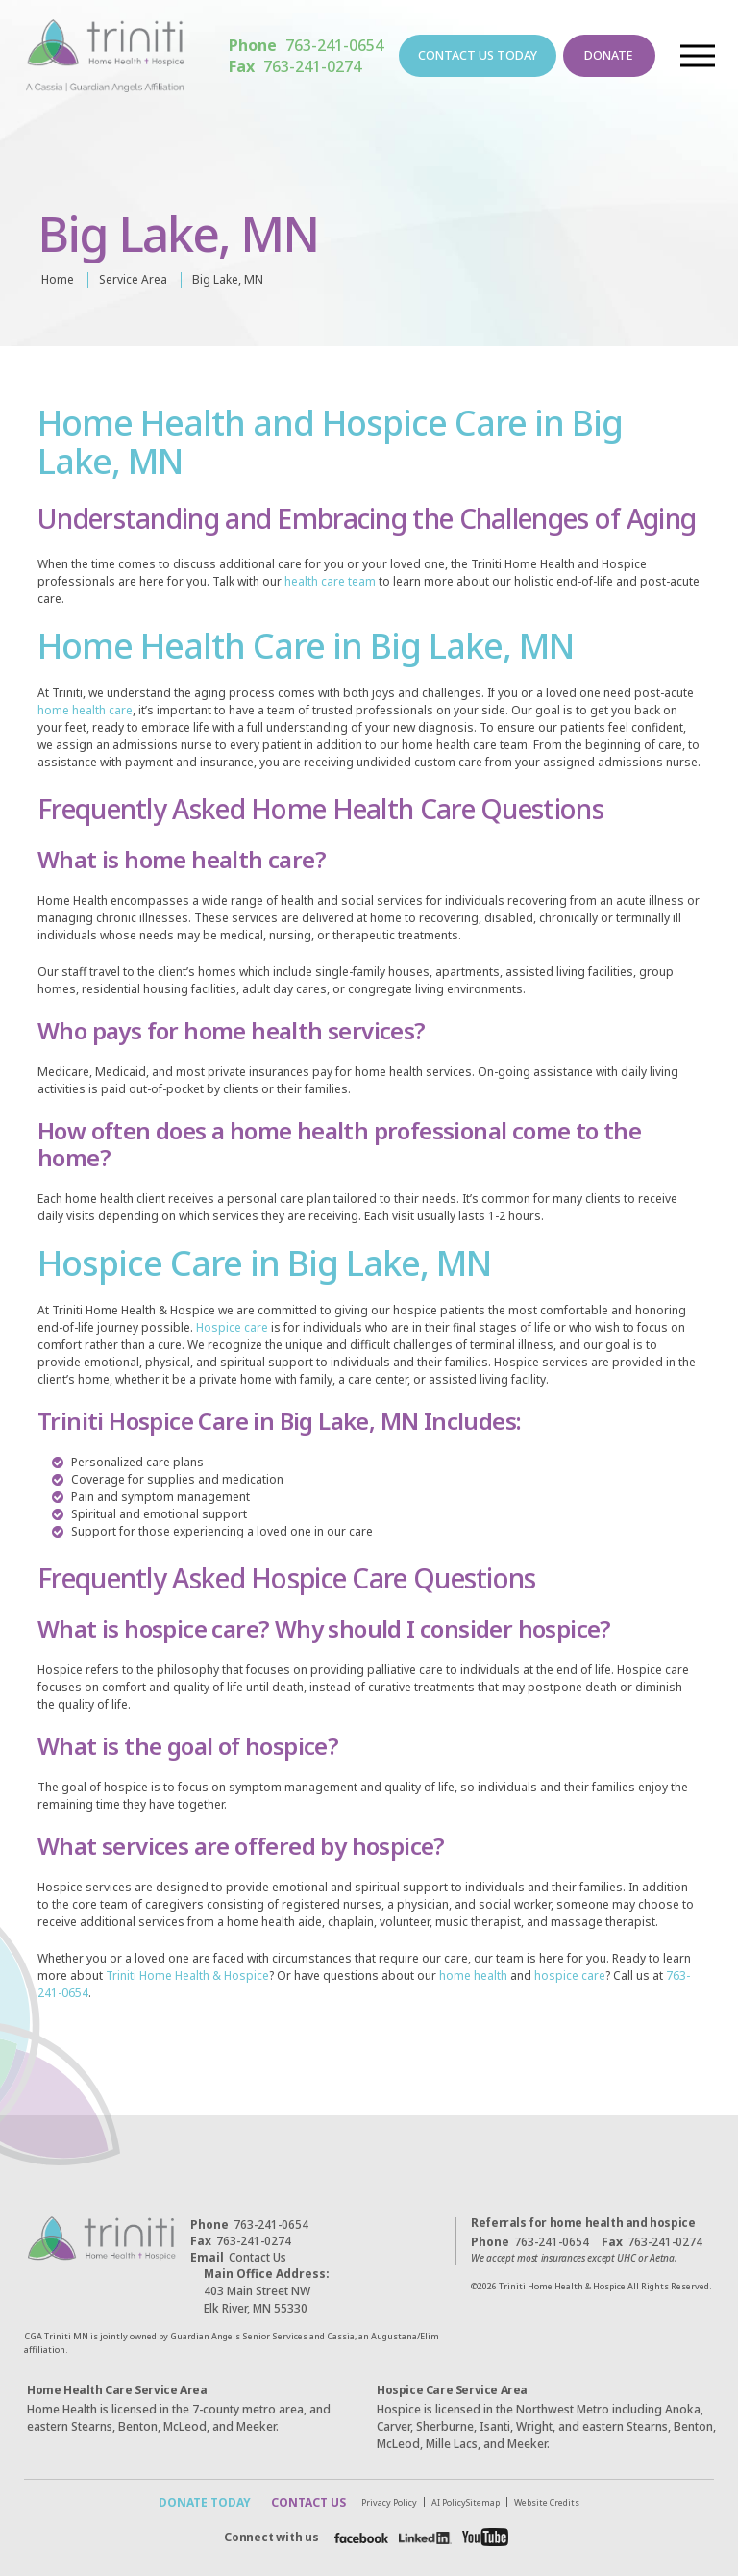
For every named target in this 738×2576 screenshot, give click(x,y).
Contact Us (238, 2257)
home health (473, 1975)
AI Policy (452, 2502)
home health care (85, 710)
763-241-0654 (308, 46)
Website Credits (550, 2502)
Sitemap (487, 2502)
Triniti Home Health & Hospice (187, 1975)
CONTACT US (306, 2502)
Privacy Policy (393, 2502)
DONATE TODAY (202, 2502)
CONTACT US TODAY (477, 56)
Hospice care (232, 1327)
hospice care (569, 1975)
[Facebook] (358, 2537)
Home (57, 279)
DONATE (604, 56)
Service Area (133, 279)
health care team (330, 581)
